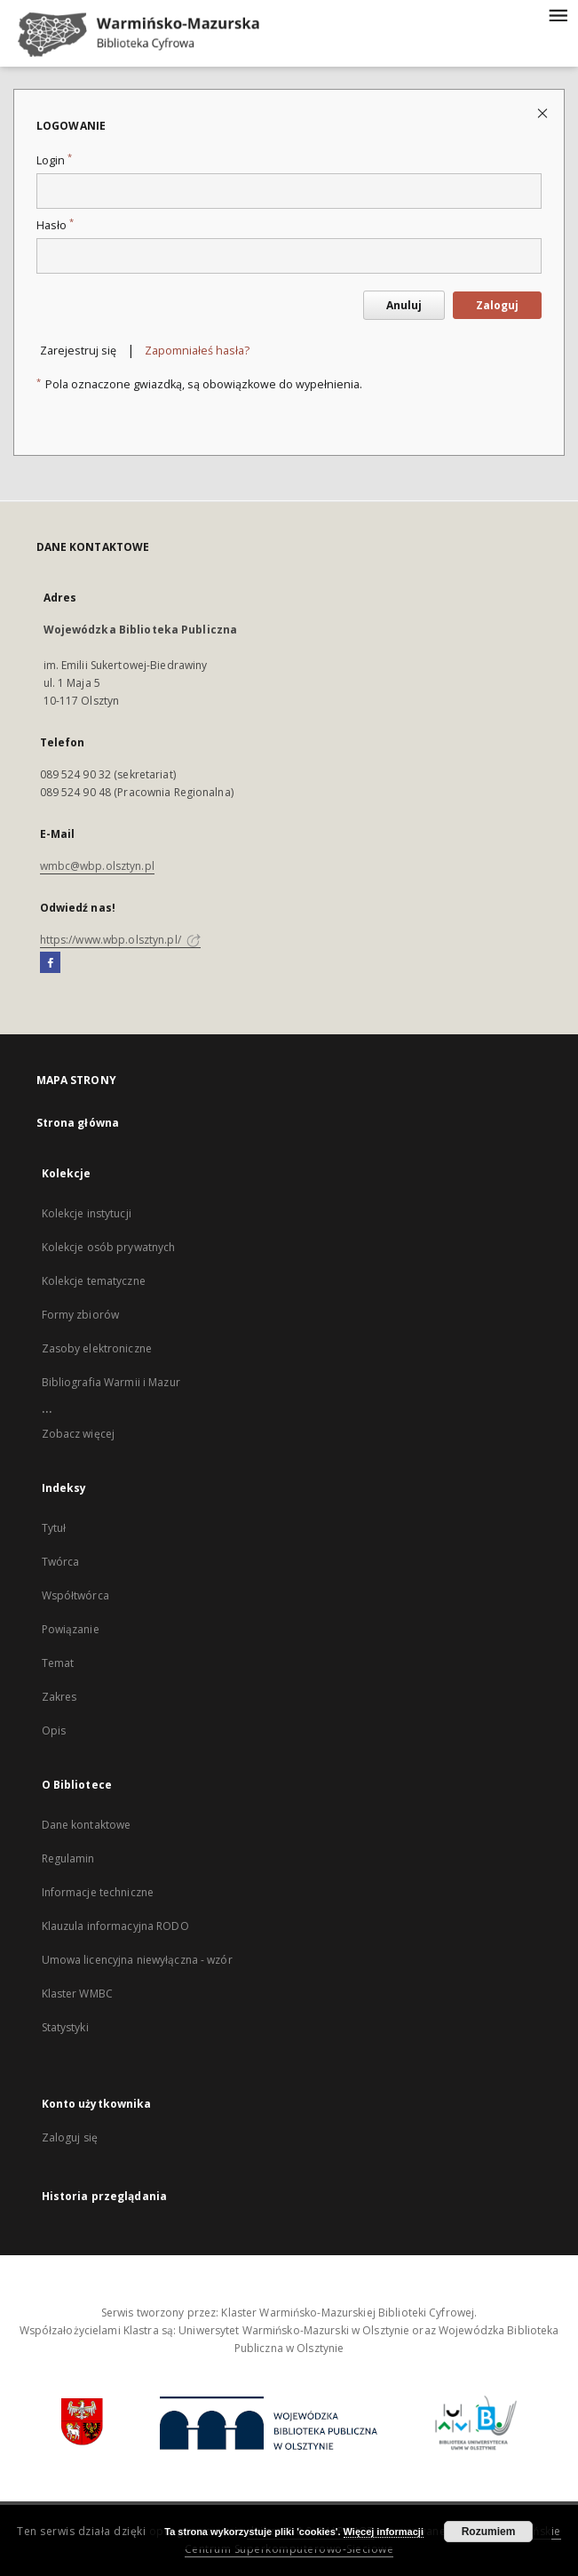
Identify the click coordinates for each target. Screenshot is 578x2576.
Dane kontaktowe (86, 1824)
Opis (54, 1730)
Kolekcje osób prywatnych (109, 1247)
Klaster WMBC (77, 1993)
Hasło (55, 225)
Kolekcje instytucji (86, 1213)
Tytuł (54, 1527)
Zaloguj (497, 305)
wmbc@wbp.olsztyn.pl (97, 865)
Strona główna (78, 1122)
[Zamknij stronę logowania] (543, 112)
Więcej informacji (384, 2531)
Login (54, 160)
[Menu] (558, 14)
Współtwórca (75, 1595)
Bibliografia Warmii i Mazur (111, 1382)
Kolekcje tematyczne (94, 1280)
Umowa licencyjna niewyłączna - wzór (137, 1959)
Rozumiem (489, 2531)
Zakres (59, 1696)
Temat (58, 1663)
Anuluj (404, 305)
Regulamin (68, 1858)
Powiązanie (70, 1629)
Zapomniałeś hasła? (197, 350)
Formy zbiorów (81, 1314)
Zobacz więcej (78, 1433)
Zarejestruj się (78, 350)
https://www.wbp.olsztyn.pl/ (120, 939)
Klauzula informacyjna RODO (115, 1926)
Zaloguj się (70, 2137)
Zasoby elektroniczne (97, 1348)
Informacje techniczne (98, 1892)
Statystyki (65, 2027)
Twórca (61, 1561)
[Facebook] (50, 963)
